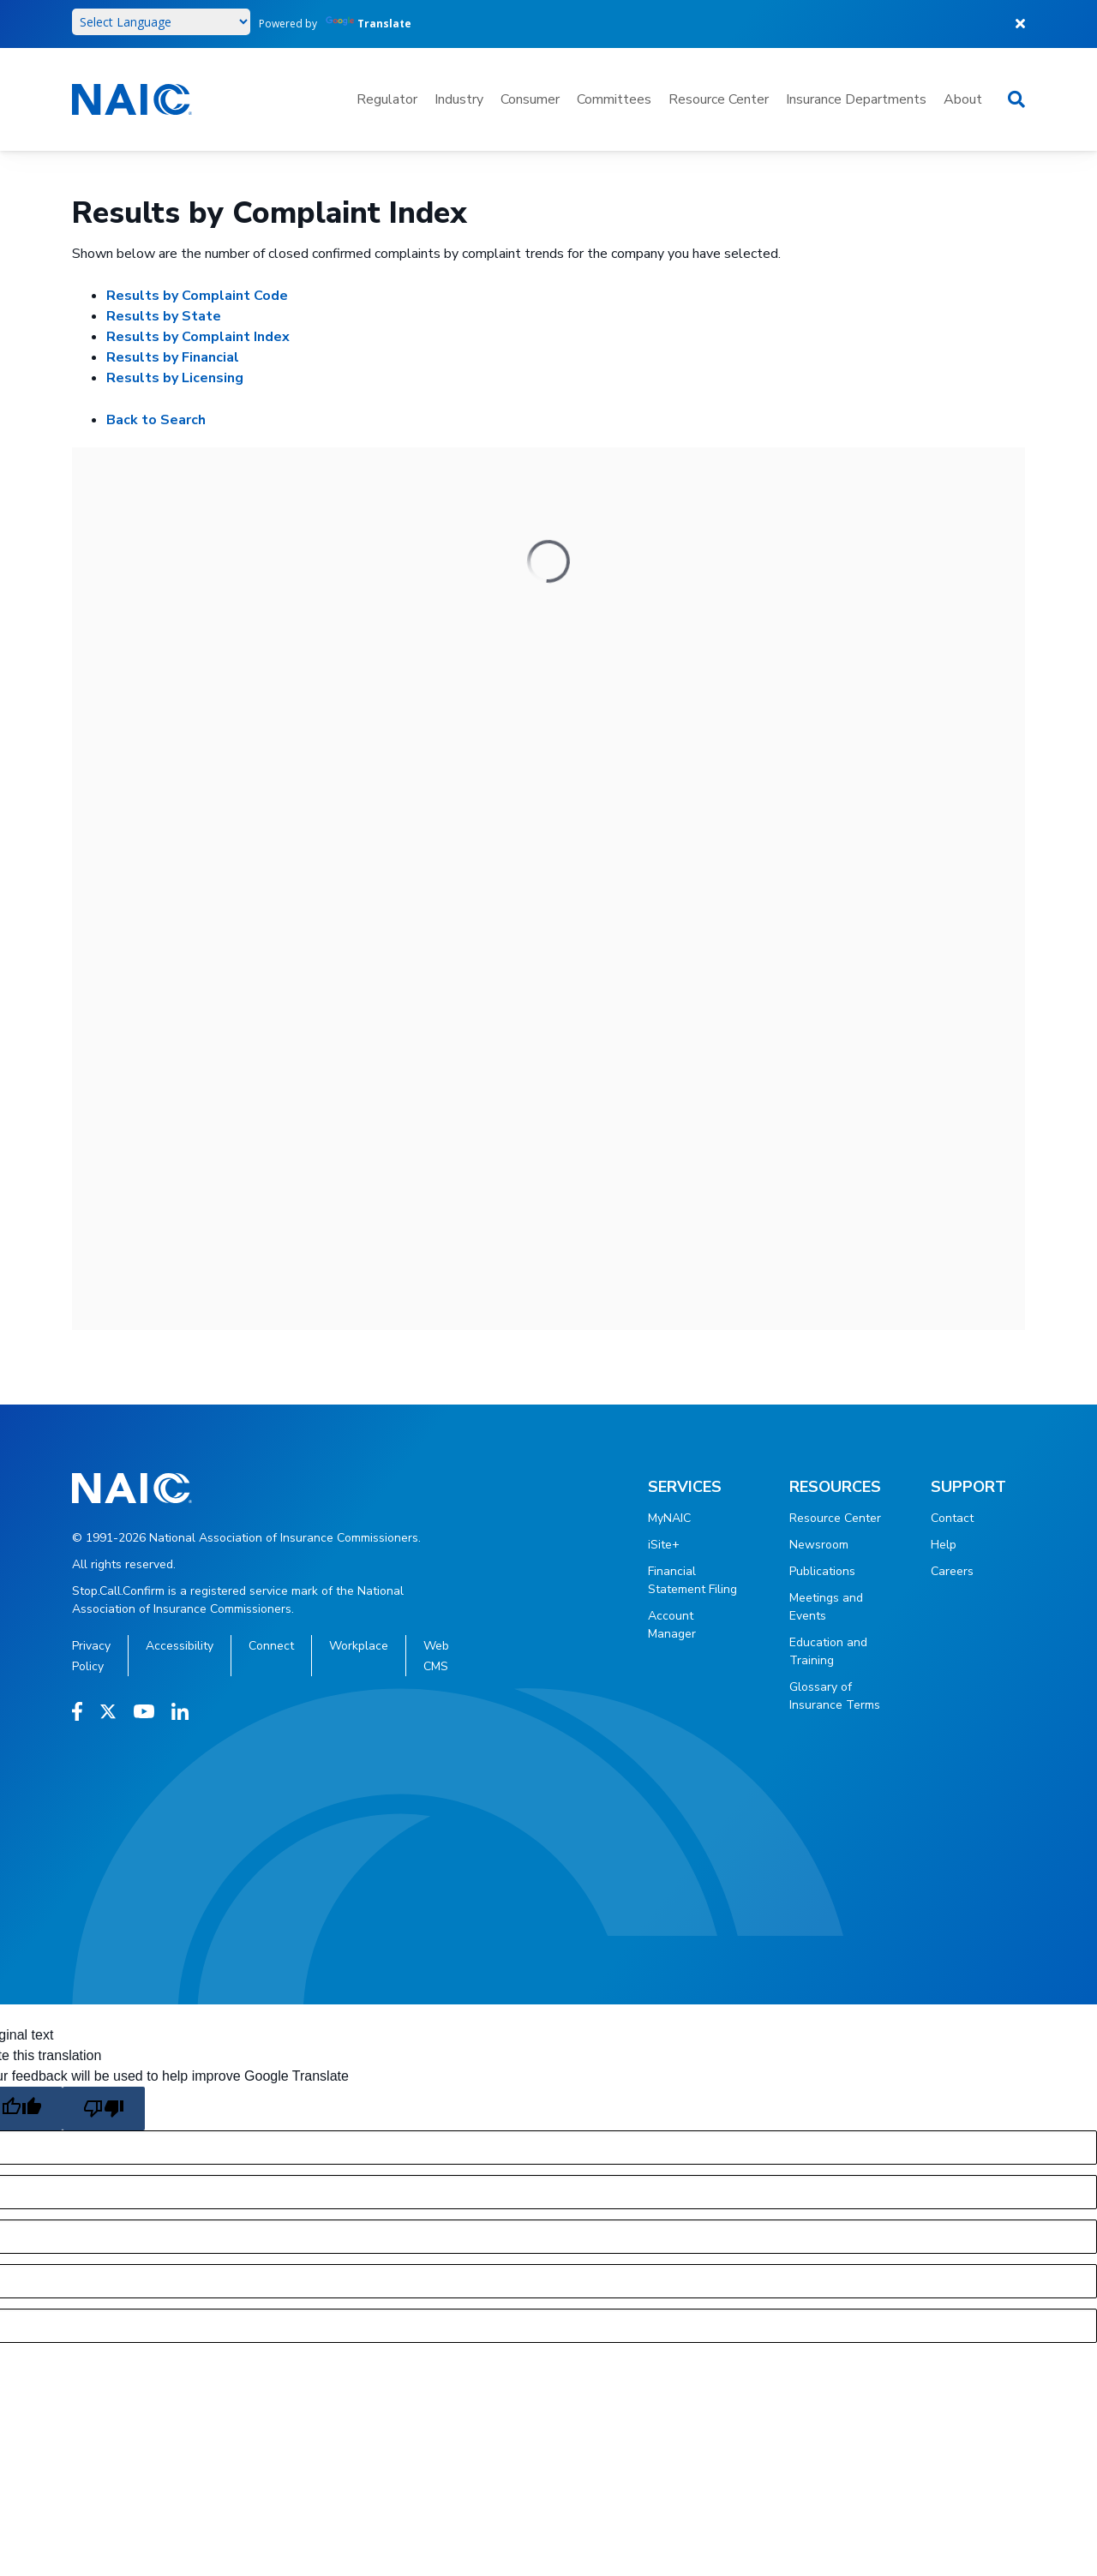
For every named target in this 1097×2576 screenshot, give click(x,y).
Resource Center (718, 99)
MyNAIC (669, 1518)
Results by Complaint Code (197, 295)
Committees (614, 99)
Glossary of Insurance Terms (834, 1696)
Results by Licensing (174, 377)
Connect (271, 1646)
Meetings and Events (826, 1607)
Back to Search (156, 419)
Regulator (387, 99)
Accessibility (179, 1646)
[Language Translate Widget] (161, 22)
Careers (952, 1571)
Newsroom (818, 1545)
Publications (822, 1571)
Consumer (530, 99)
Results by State (163, 316)
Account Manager (672, 1625)
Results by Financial (172, 357)
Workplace (358, 1646)
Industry (459, 99)
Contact (952, 1518)
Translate (368, 23)
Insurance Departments (856, 99)
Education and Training (828, 1651)
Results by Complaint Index (198, 336)
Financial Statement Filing (692, 1580)
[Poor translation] (104, 2108)
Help (943, 1545)
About (963, 99)
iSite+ (664, 1545)
